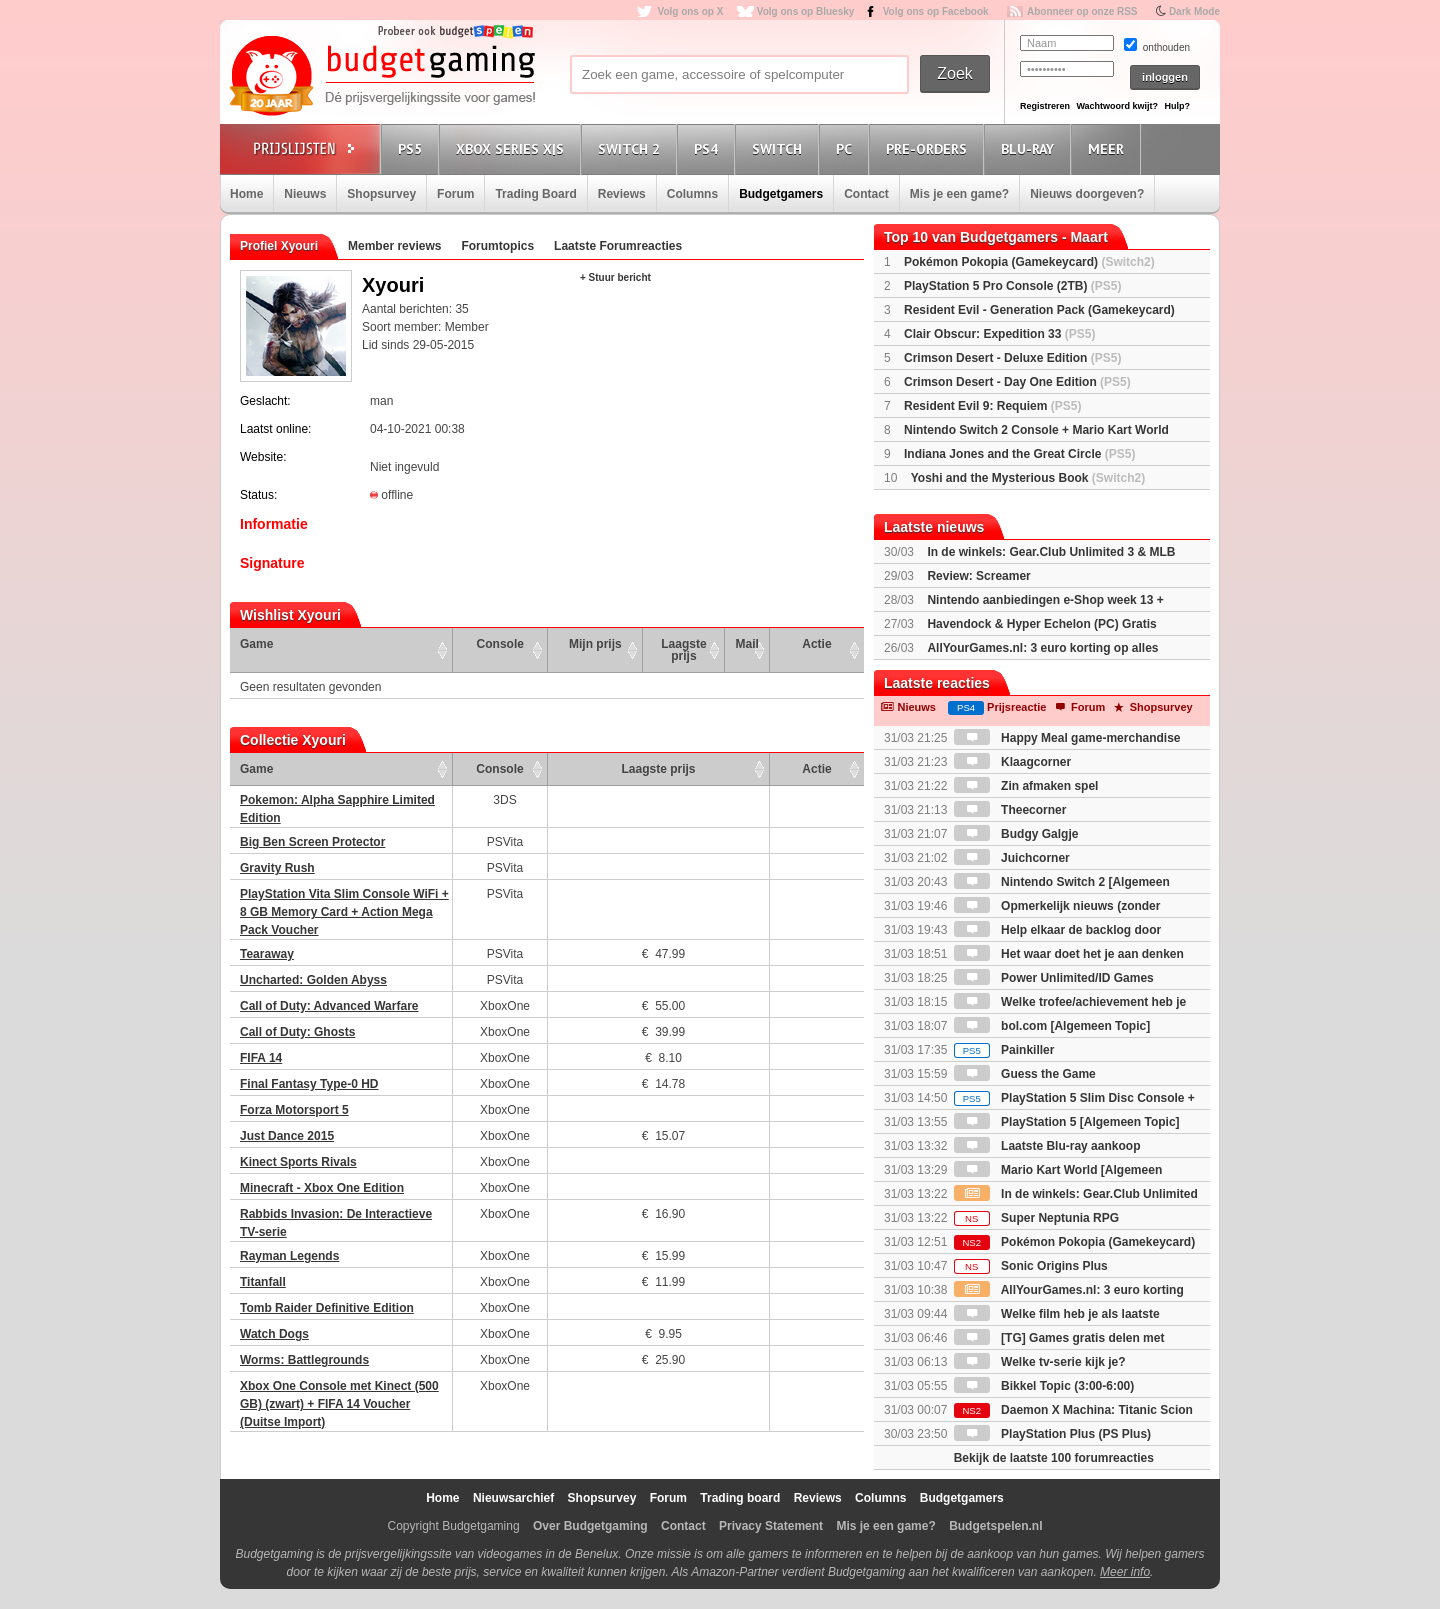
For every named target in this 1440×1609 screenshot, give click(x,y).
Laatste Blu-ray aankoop (1047, 1146)
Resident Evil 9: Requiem (992, 406)
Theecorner (1010, 810)
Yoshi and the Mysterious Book (1028, 478)
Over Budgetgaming (590, 1526)
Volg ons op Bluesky (806, 11)
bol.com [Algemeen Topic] (1052, 1026)
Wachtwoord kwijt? (1117, 106)
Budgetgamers (781, 194)
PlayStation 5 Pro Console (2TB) (1012, 286)
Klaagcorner (1012, 762)
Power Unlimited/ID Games (1054, 978)
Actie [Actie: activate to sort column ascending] (816, 644)
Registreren (1045, 106)
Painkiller (1004, 1050)
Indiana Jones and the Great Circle (1019, 454)
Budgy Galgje (1016, 834)
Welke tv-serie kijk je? (1040, 1362)
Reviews (622, 194)
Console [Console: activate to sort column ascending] (500, 644)
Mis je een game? (959, 194)
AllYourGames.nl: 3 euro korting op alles (1042, 648)
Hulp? (1177, 106)
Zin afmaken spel (1026, 786)
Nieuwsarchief (513, 1498)
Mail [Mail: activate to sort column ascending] (747, 644)
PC (847, 148)
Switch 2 (632, 148)
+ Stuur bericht (615, 277)
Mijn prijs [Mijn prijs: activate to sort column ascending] (595, 644)
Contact (866, 194)
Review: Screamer (978, 576)
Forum (455, 194)
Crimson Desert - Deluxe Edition (1012, 358)
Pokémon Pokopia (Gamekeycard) (1029, 262)
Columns (692, 194)
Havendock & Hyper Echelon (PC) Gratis (1041, 624)
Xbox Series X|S (513, 148)
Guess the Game (1025, 1074)
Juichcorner (1012, 858)
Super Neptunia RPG (1036, 1218)
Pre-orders (929, 148)
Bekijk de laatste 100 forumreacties (1054, 1458)
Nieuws (305, 194)
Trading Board (535, 194)
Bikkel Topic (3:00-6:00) (1044, 1386)
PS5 (413, 148)
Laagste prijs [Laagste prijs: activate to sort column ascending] (683, 650)
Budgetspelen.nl (995, 1526)
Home (246, 194)
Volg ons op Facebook (936, 11)
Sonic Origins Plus (1031, 1266)
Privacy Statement (771, 1526)
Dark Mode (1194, 11)
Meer (1109, 148)
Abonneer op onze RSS (1082, 11)
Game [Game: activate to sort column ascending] (256, 644)
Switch (780, 148)
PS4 (709, 148)
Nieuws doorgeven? (1087, 194)
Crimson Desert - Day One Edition (1017, 382)
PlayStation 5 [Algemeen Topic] (1067, 1122)
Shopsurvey (381, 194)
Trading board (740, 1498)
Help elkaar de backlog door (1057, 930)
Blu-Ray (1030, 148)
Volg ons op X (690, 11)
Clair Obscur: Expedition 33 (999, 334)
